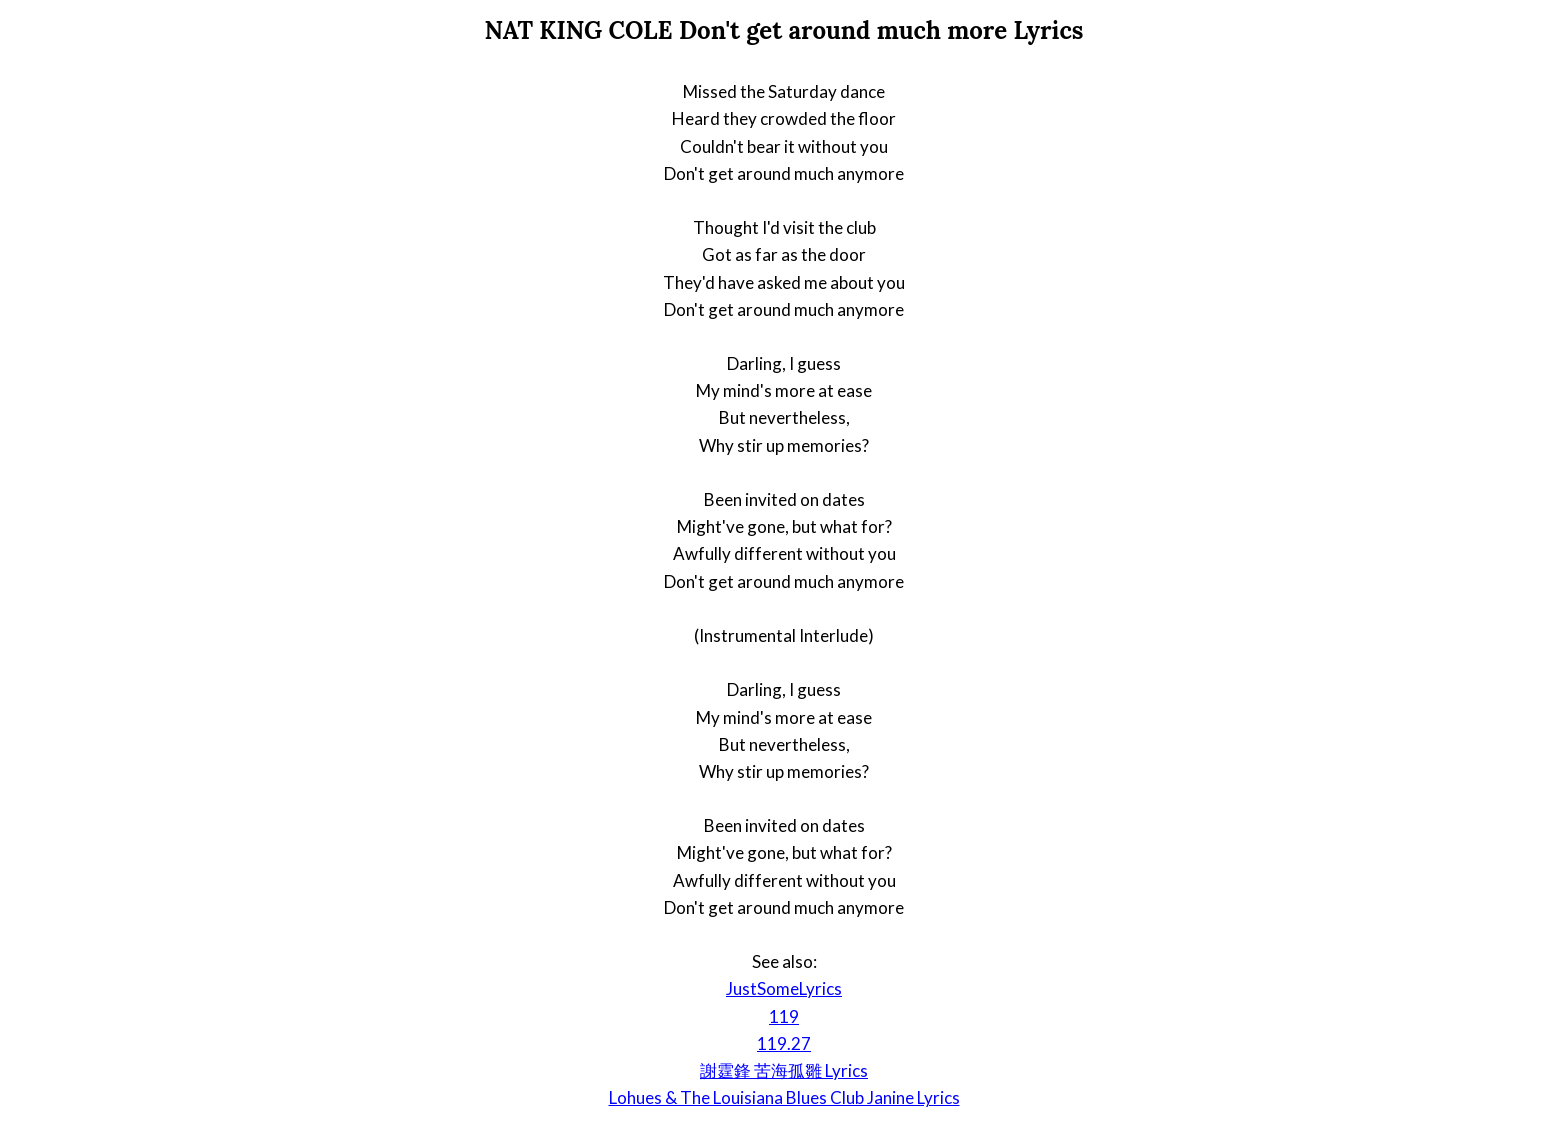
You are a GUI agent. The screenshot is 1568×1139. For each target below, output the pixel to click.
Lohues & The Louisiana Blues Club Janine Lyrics (784, 1097)
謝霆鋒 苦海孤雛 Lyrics (784, 1070)
